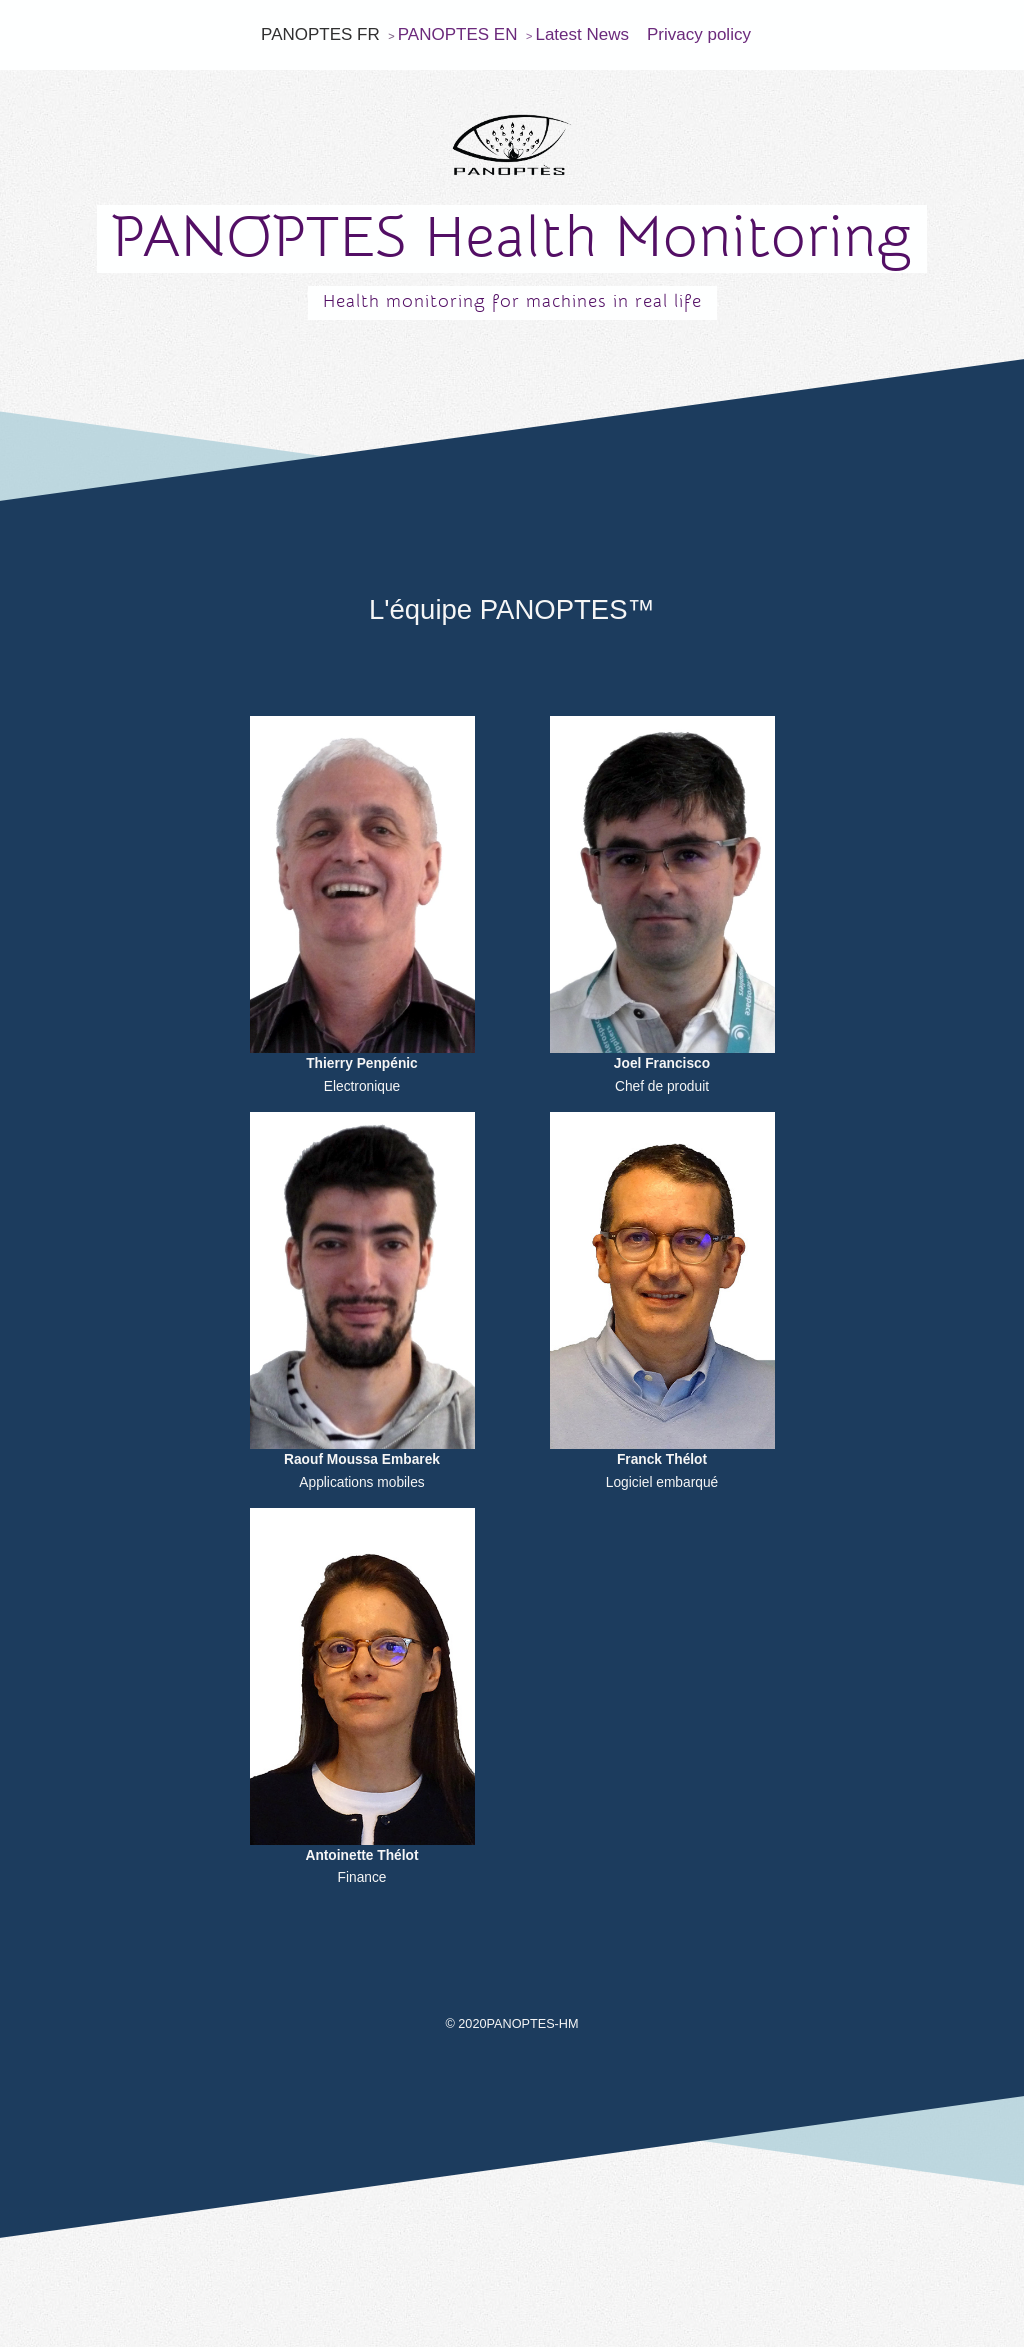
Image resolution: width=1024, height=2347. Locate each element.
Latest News (582, 34)
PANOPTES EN (458, 34)
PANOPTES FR (320, 34)
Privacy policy (699, 34)
